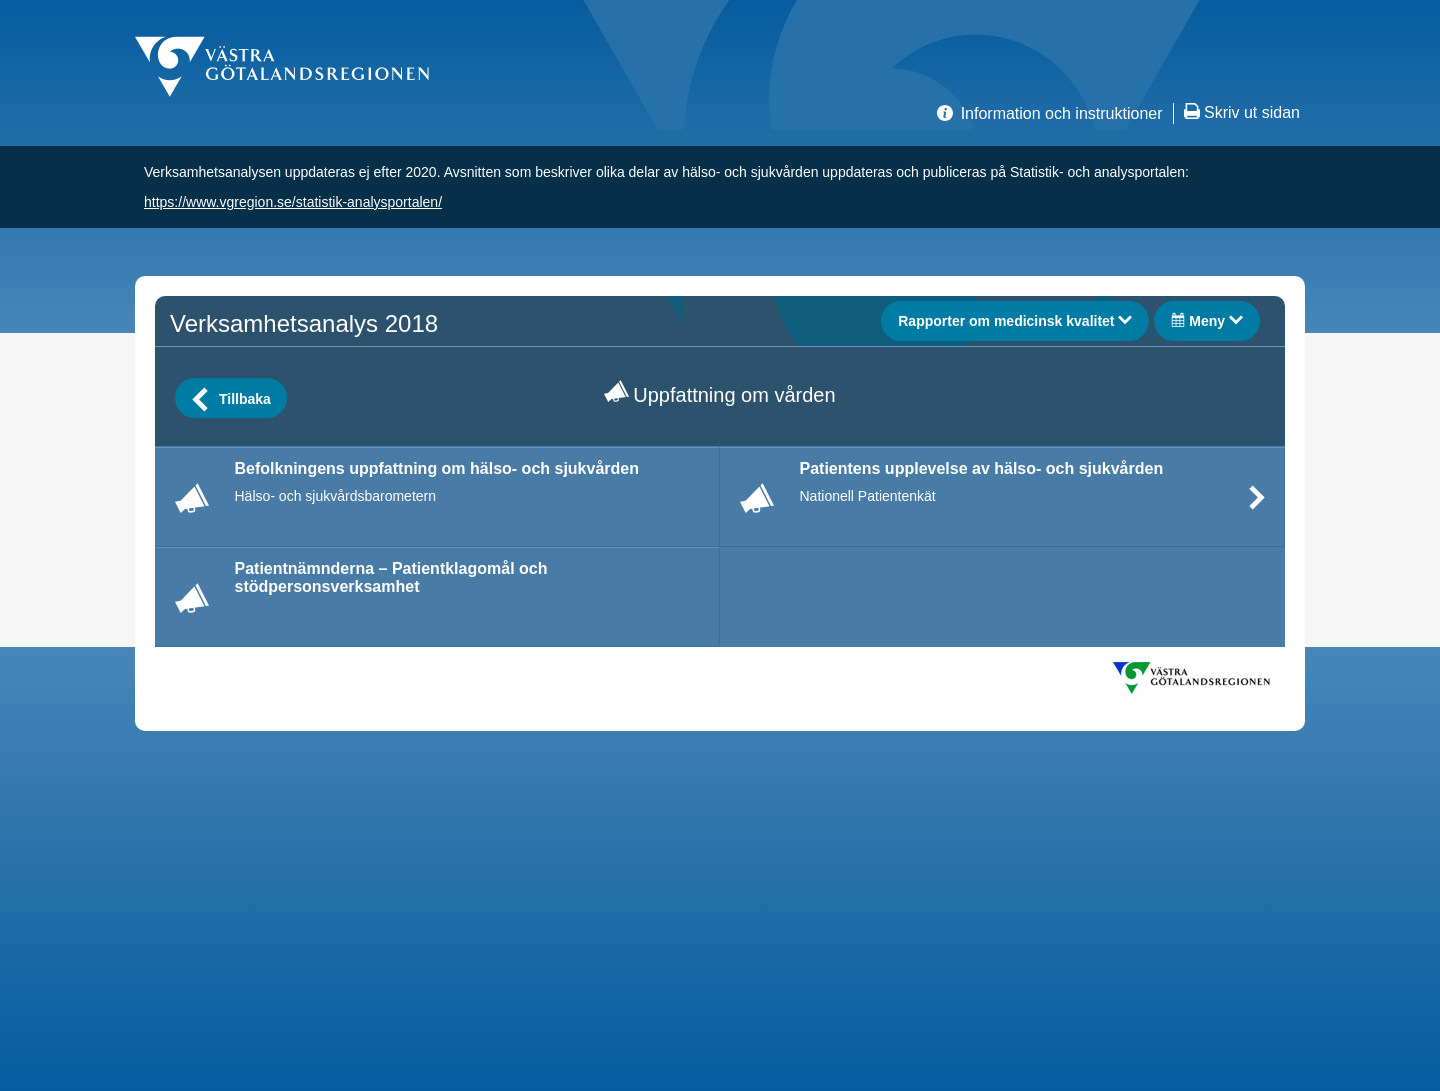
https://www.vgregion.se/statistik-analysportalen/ (293, 202)
